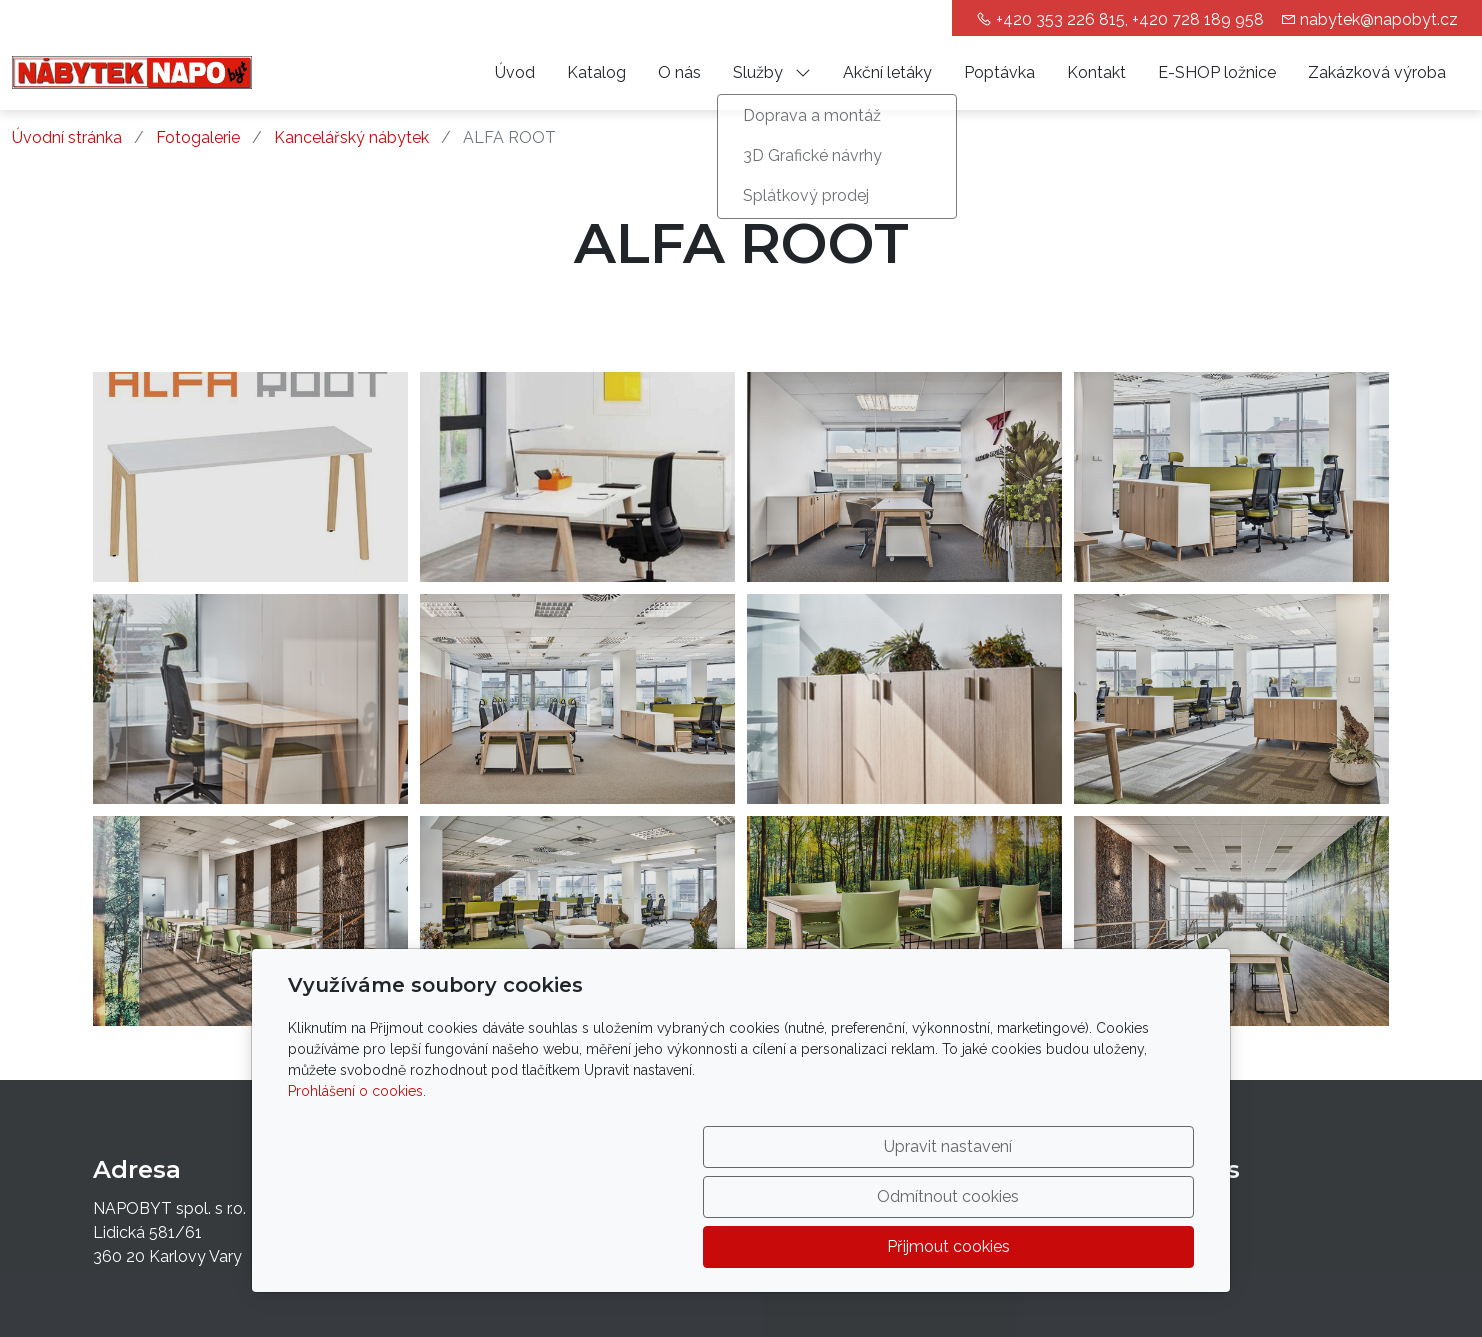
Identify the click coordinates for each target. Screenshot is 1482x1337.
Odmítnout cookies (898, 1246)
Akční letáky (887, 72)
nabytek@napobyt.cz (1379, 19)
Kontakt (1096, 72)
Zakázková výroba (1377, 72)
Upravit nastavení (698, 1246)
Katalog (596, 72)
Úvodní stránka (67, 137)
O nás (679, 72)
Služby (772, 72)
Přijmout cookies (1098, 1246)
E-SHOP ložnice (1217, 72)
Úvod (515, 72)
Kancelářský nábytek (351, 137)
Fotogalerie (198, 137)
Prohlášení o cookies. (357, 1191)
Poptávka (999, 72)
